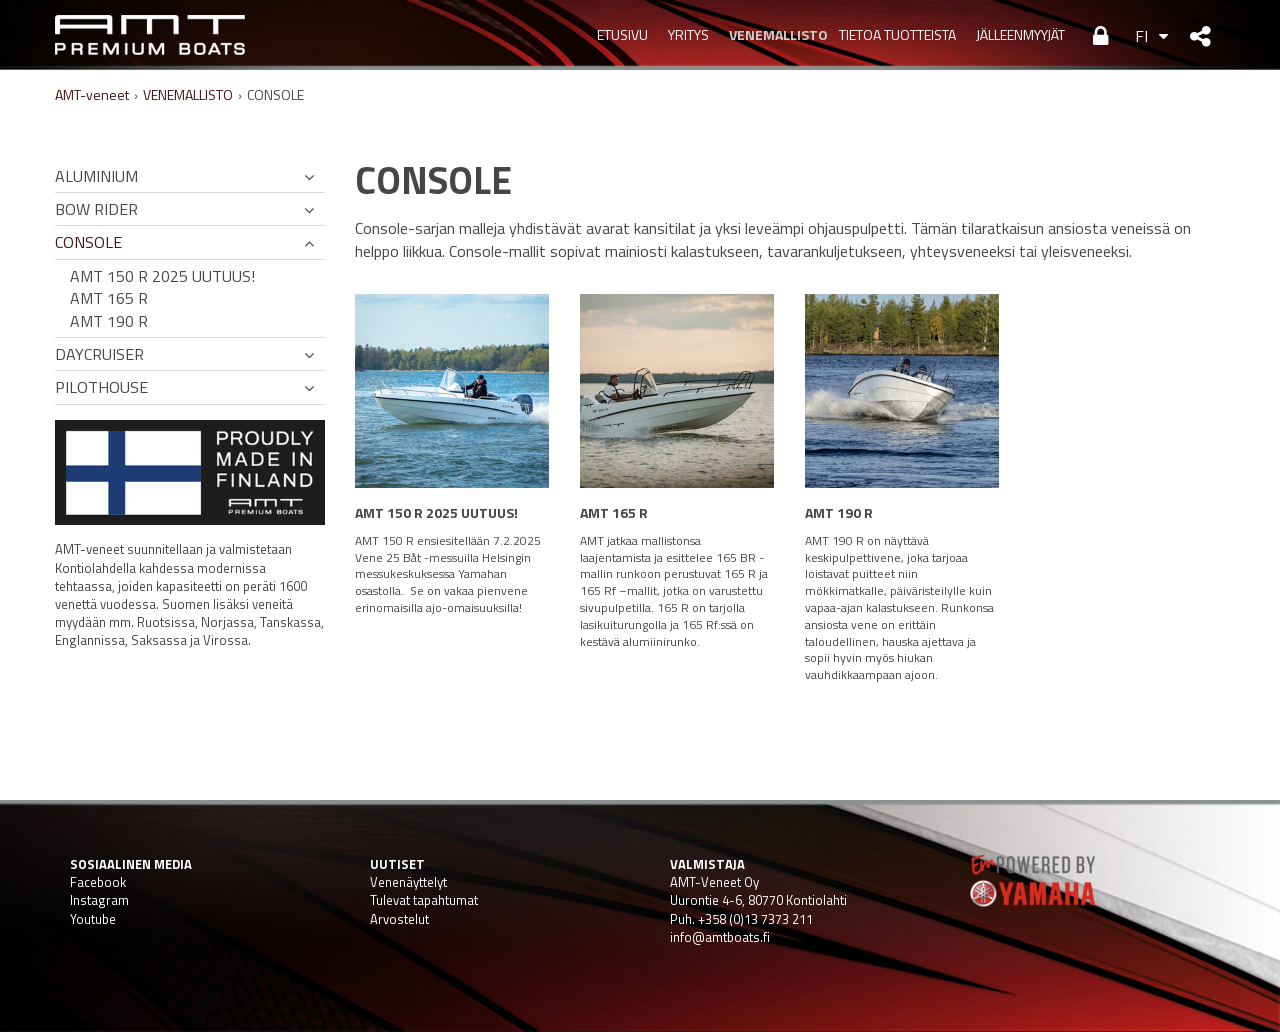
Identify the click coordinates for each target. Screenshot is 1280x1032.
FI (1141, 36)
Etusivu (622, 34)
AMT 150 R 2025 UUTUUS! (162, 276)
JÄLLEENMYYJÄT (1020, 34)
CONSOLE (88, 242)
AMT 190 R (109, 321)
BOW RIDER (96, 209)
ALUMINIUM (96, 176)
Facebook (98, 882)
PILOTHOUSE (101, 387)
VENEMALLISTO (774, 34)
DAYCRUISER (99, 354)
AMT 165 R (109, 298)
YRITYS (688, 34)
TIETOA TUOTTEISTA (897, 34)
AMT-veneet (92, 94)
